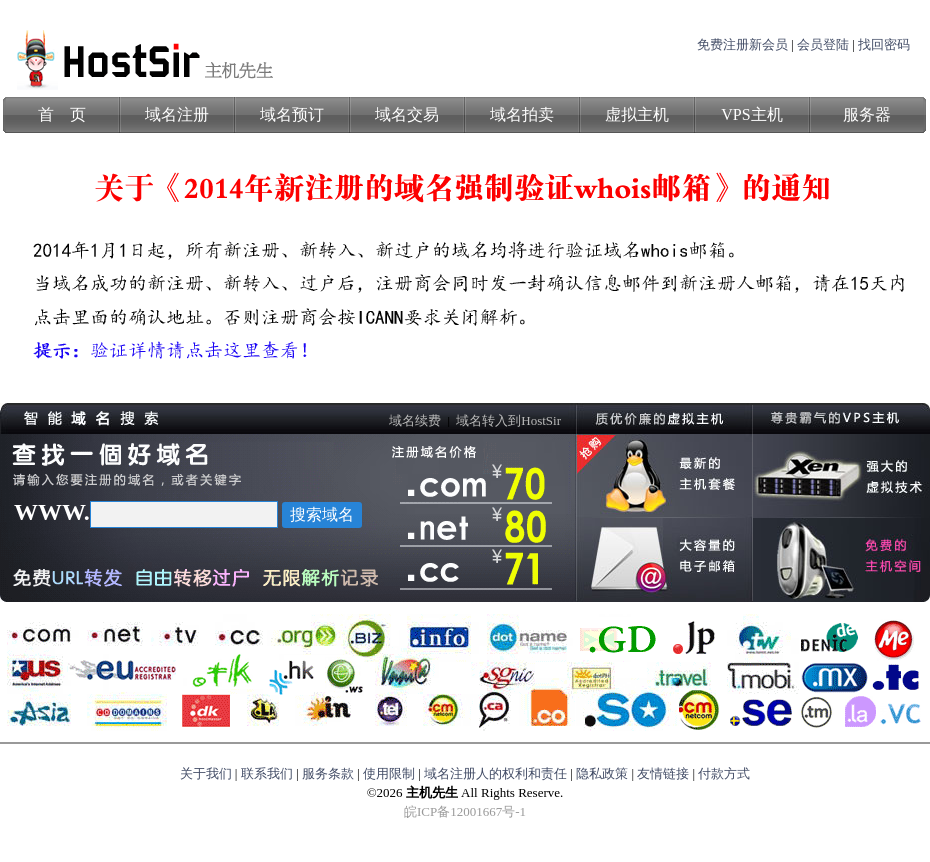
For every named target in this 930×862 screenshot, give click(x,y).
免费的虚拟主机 (841, 560)
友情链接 (663, 773)
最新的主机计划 (664, 476)
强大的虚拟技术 (841, 476)
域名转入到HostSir (508, 420)
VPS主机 (751, 114)
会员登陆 (823, 44)
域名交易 (407, 114)
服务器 (867, 114)
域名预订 (292, 114)
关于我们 (206, 773)
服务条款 (328, 773)
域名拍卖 (522, 114)
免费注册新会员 (742, 44)
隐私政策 (602, 773)
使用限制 (389, 773)
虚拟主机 (637, 114)
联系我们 (267, 773)
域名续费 (415, 420)
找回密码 (884, 44)
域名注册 (177, 114)
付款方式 (724, 773)
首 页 (62, 114)
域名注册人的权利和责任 (495, 773)
